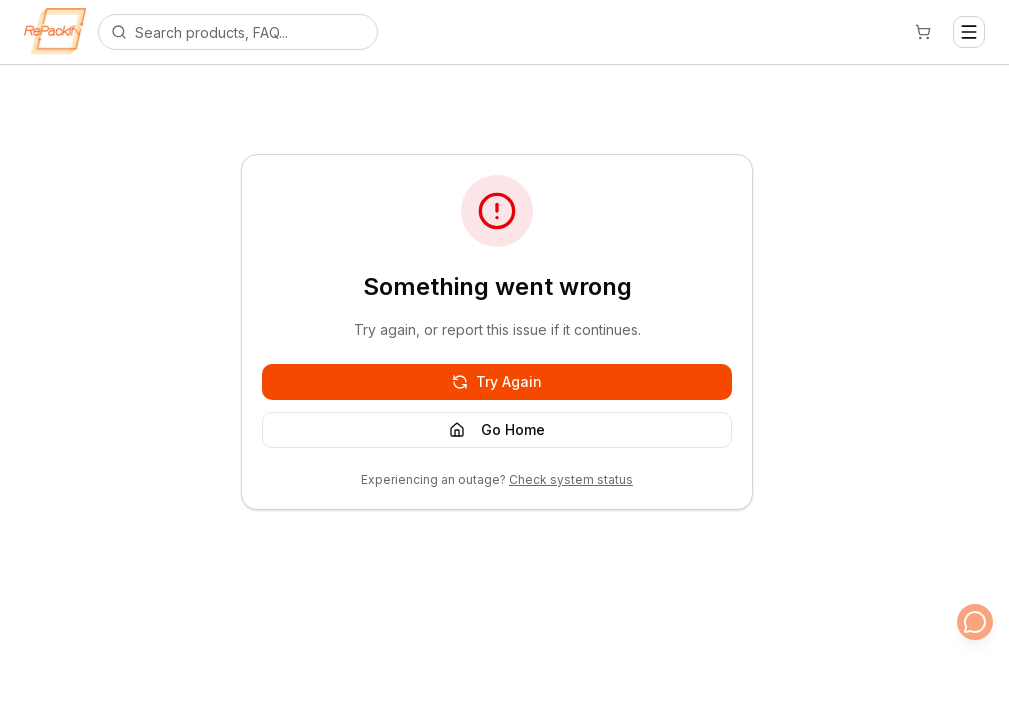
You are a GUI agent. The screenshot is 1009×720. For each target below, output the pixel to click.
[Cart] (923, 32)
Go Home (497, 429)
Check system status (571, 479)
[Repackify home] (55, 32)
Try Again (497, 381)
